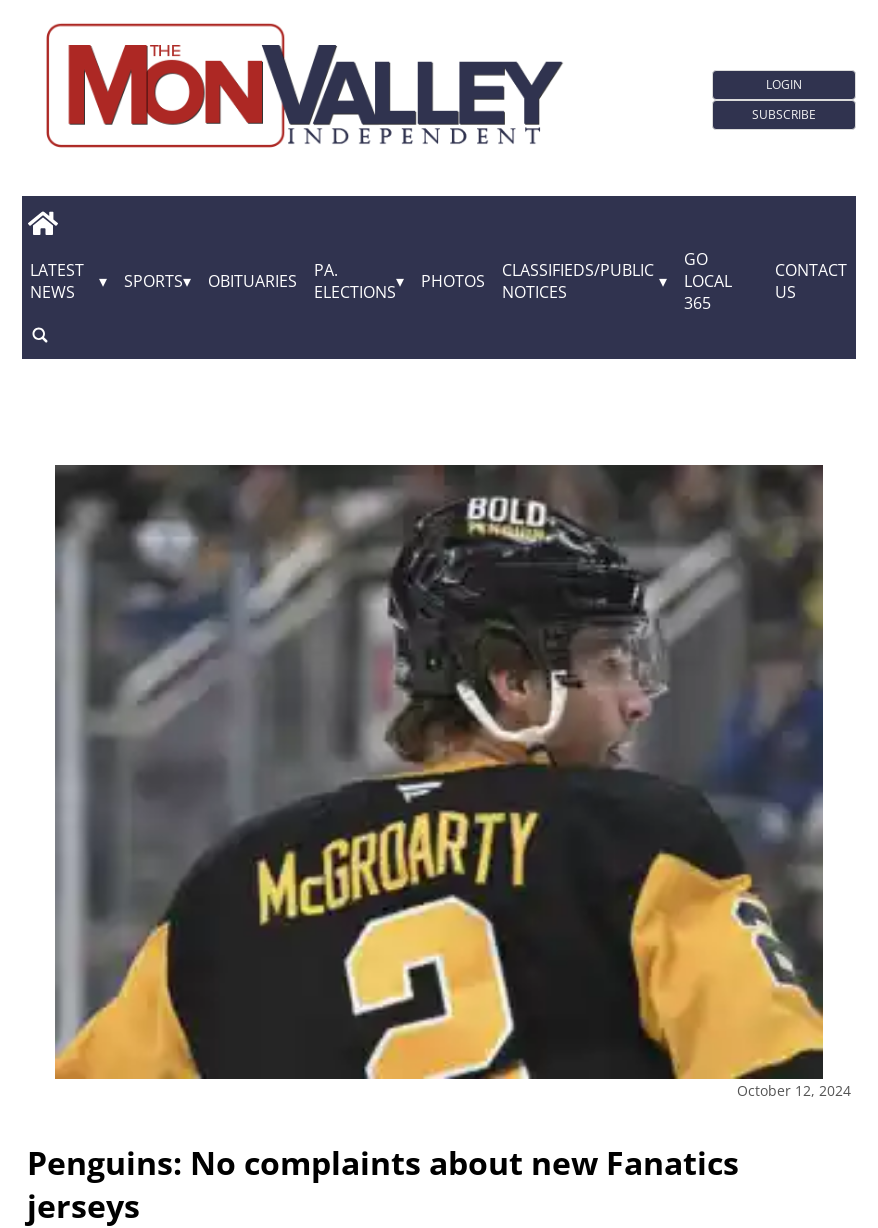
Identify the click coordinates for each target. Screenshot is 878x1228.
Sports (153, 281)
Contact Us (811, 281)
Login (784, 84)
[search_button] (40, 334)
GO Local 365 (708, 281)
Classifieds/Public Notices (578, 281)
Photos (453, 281)
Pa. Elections (355, 281)
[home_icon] (42, 223)
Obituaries (252, 281)
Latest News (57, 281)
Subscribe (784, 114)
